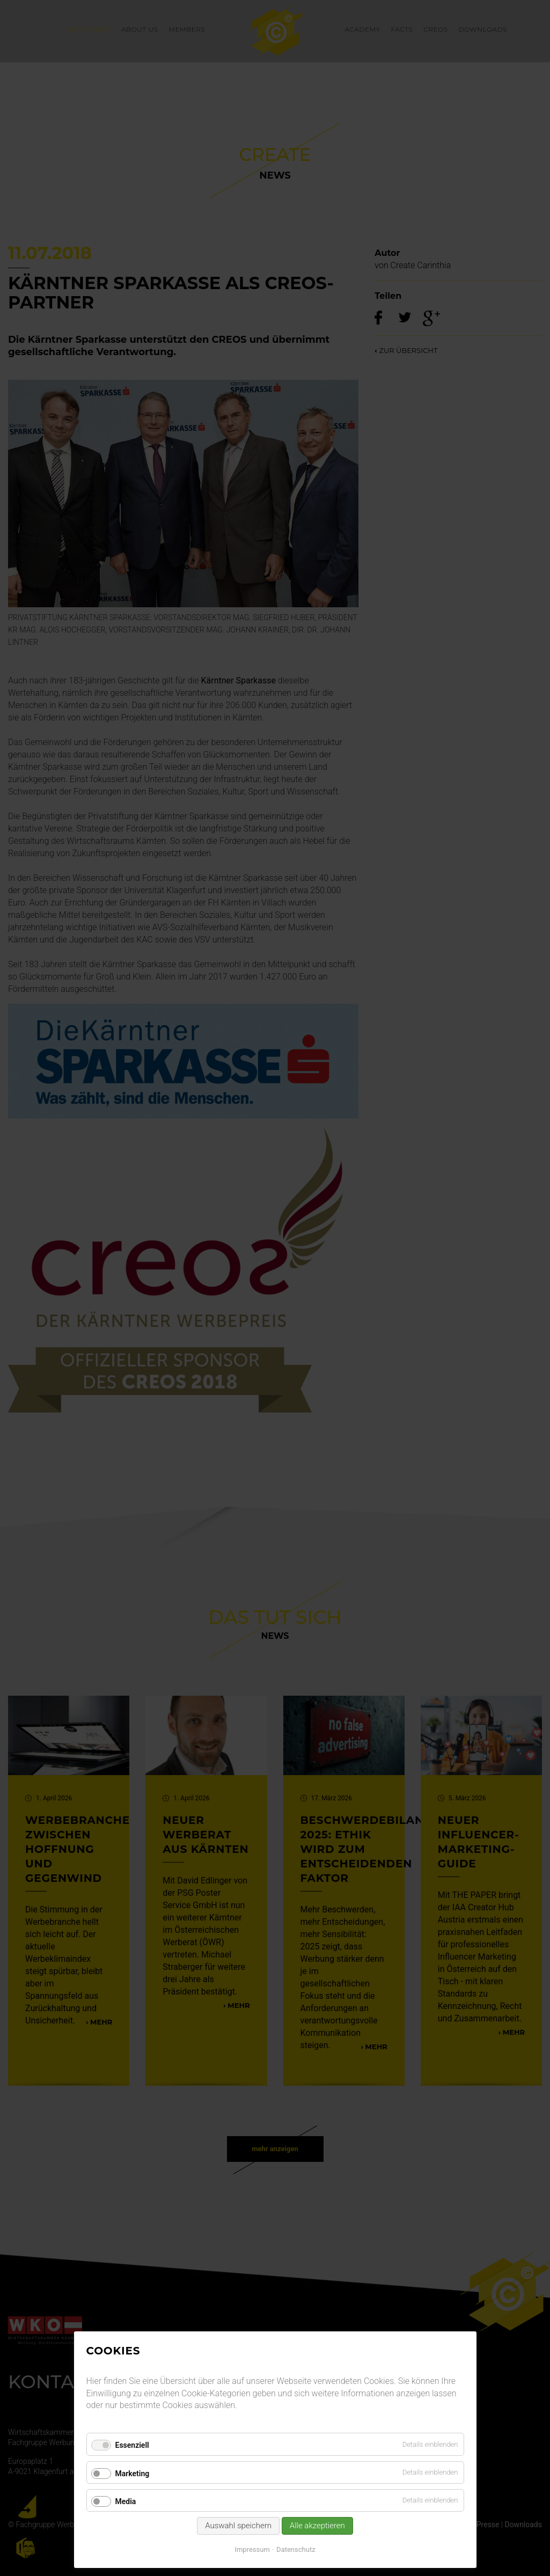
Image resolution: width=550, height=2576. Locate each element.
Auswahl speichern (238, 2525)
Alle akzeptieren (317, 2525)
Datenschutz (295, 2549)
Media (125, 2501)
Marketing (132, 2473)
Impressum (251, 2549)
